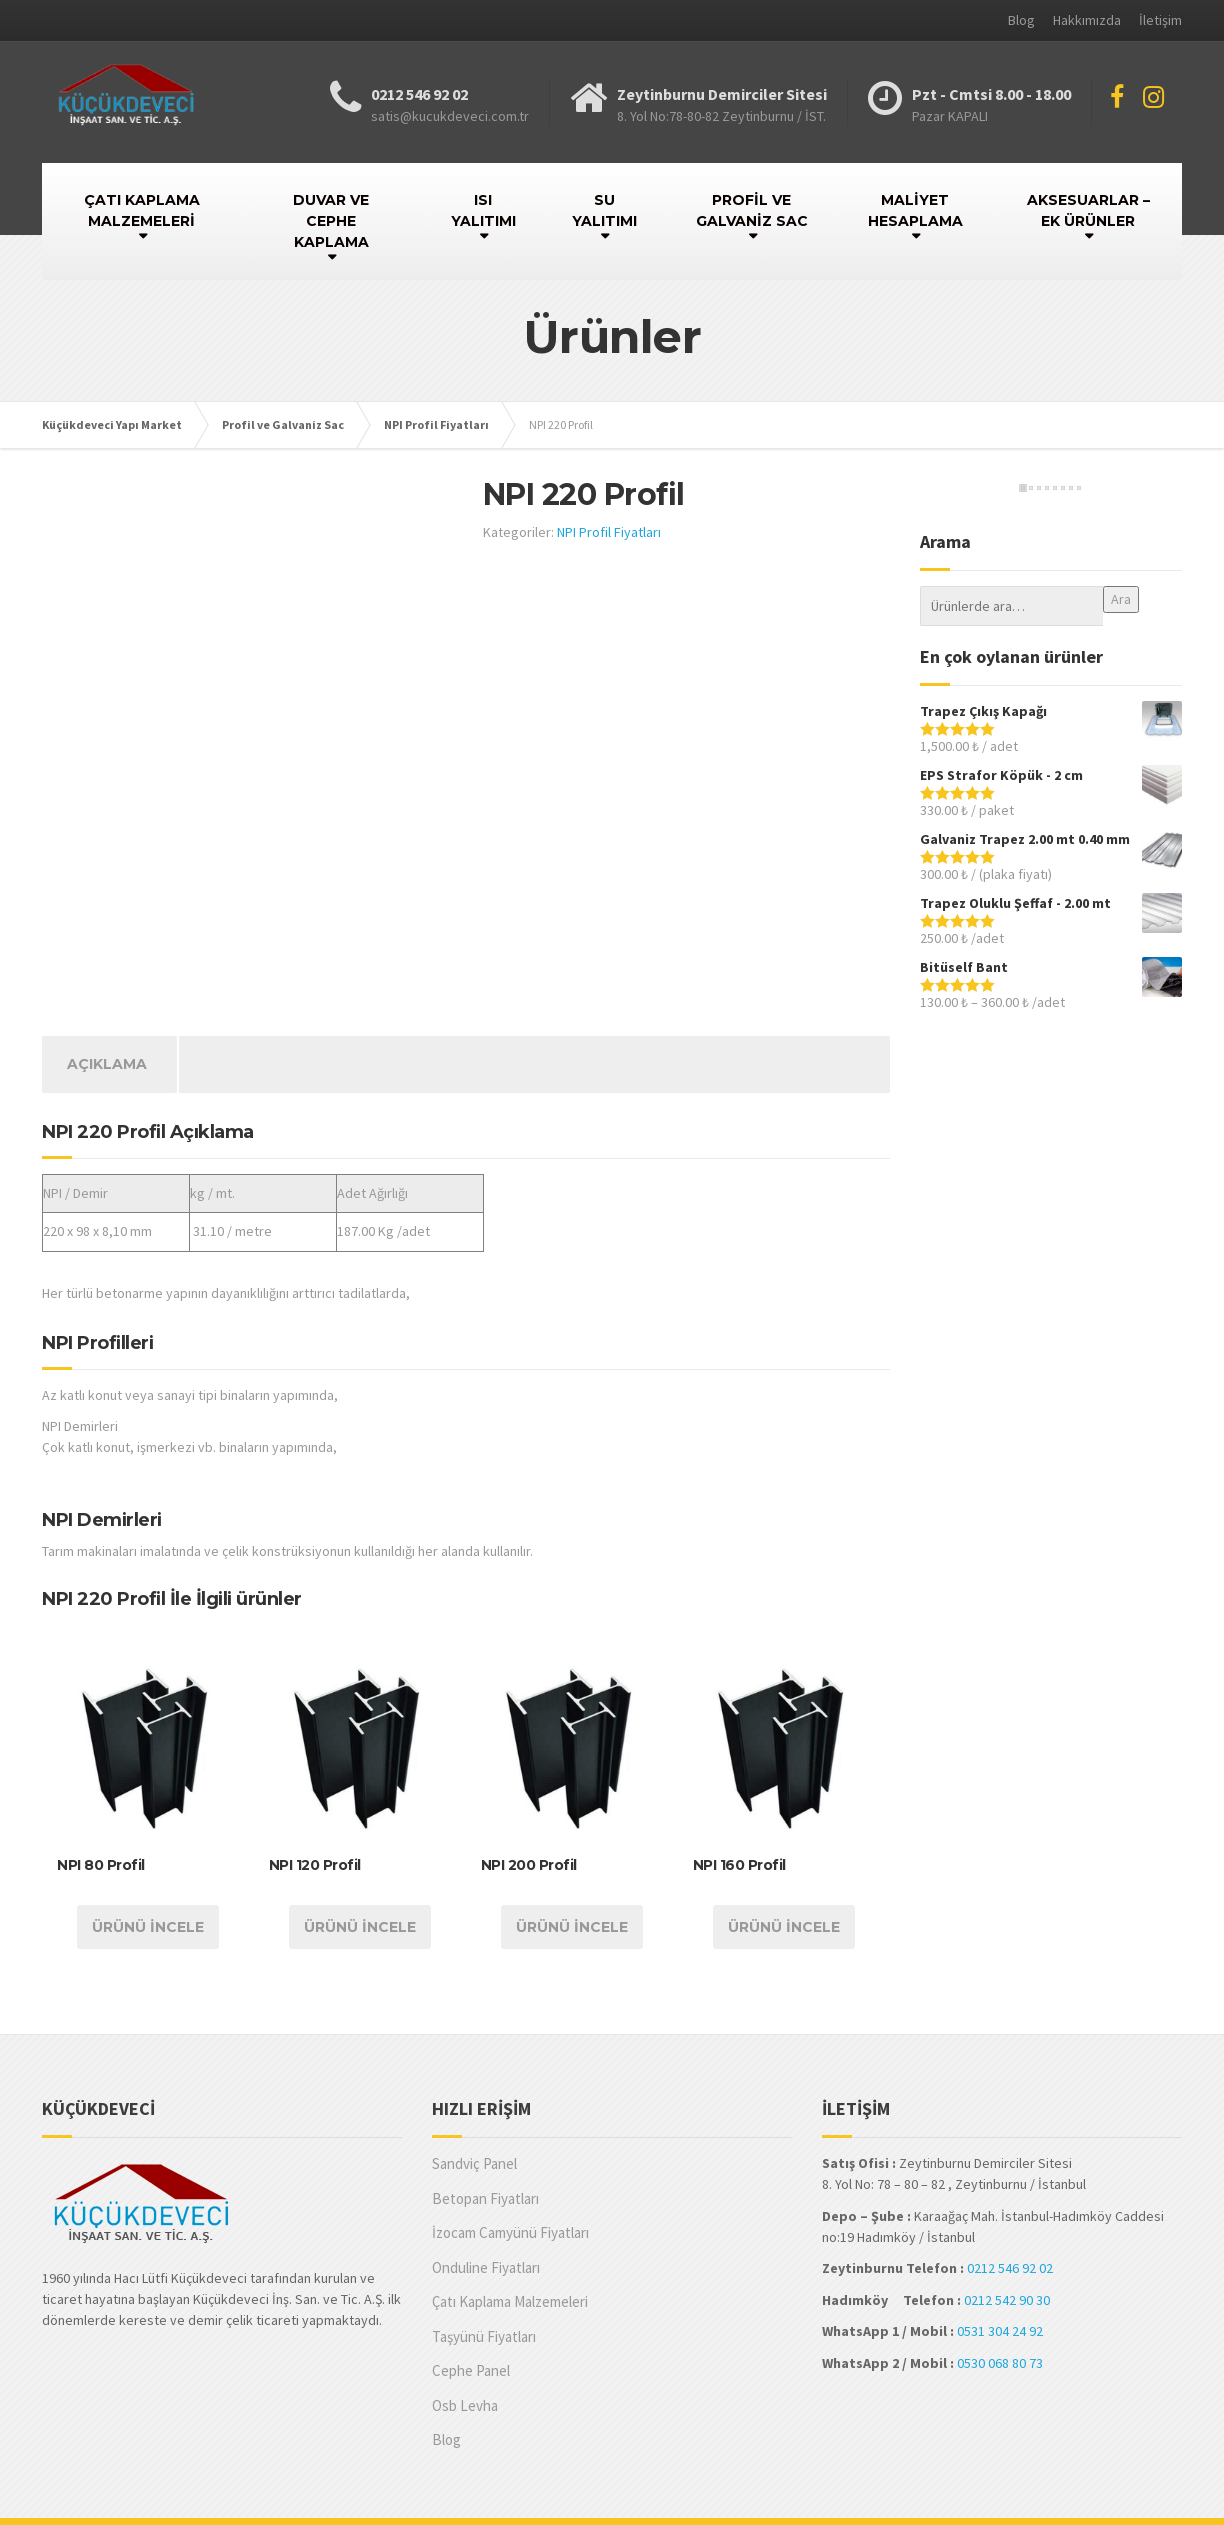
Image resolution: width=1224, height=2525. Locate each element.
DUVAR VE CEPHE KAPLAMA (331, 221)
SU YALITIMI (604, 210)
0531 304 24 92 (1000, 2331)
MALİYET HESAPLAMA (915, 210)
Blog (1021, 20)
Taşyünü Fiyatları (484, 2336)
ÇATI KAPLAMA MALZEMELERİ (142, 210)
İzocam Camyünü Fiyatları (510, 2232)
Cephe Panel (471, 2370)
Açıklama (107, 1064)
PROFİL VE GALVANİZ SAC (752, 210)
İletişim (1160, 20)
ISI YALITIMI (483, 210)
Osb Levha (465, 2405)
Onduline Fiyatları (486, 2267)
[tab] (107, 1064)
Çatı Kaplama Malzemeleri (510, 2301)
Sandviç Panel (474, 2163)
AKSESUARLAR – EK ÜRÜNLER (1088, 210)
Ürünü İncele (148, 1927)
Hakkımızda (1087, 20)
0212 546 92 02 (1010, 2268)
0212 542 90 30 (1007, 2300)
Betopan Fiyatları (485, 2198)
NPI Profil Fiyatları (609, 532)
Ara (1121, 599)
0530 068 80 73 (1000, 2363)
